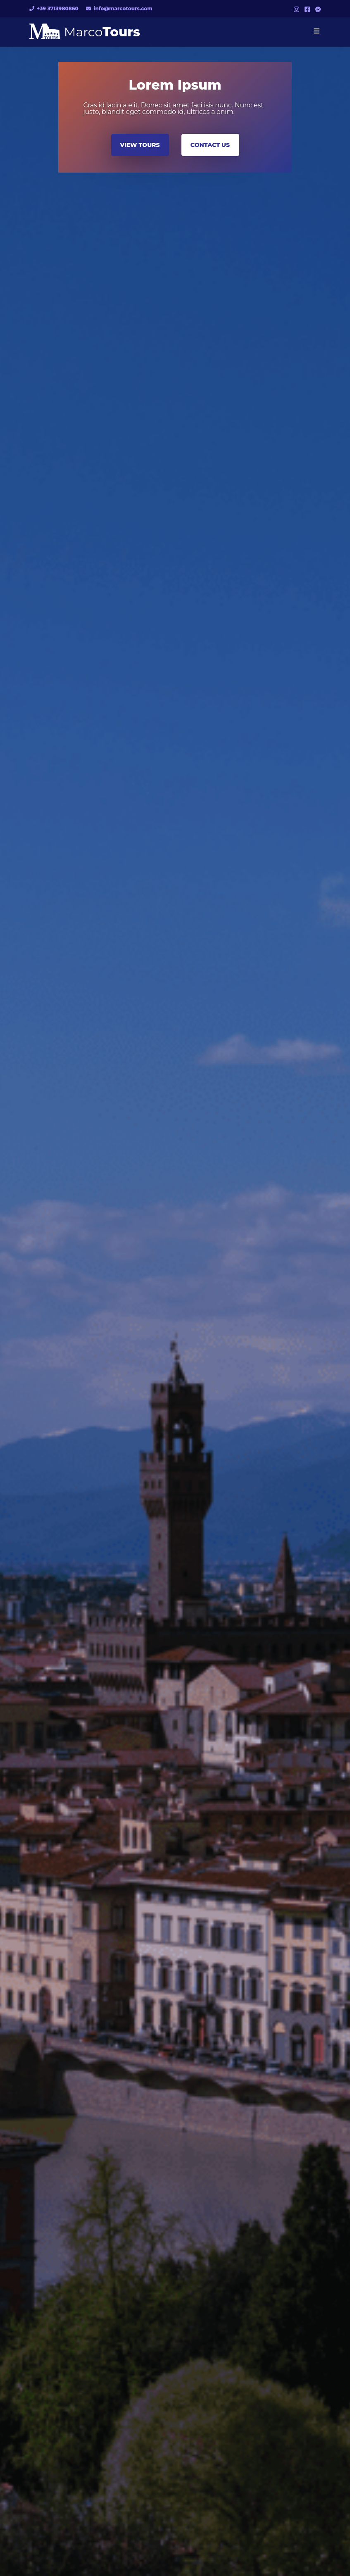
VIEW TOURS (140, 145)
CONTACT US (210, 145)
